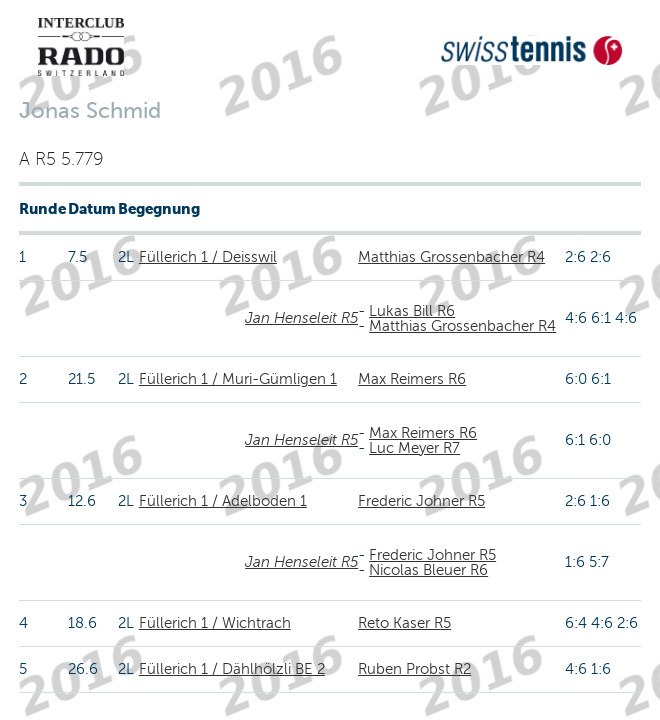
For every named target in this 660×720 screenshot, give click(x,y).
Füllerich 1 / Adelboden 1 (223, 501)
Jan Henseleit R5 (301, 318)
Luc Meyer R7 (414, 448)
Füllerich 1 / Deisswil (208, 257)
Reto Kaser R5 (404, 623)
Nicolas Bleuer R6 (428, 570)
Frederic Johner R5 (421, 501)
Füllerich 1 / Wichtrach (215, 623)
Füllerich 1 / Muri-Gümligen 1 (238, 379)
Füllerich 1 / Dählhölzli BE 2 (232, 669)
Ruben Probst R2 (414, 669)
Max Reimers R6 (412, 379)
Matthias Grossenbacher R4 (451, 257)
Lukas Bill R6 (412, 311)
